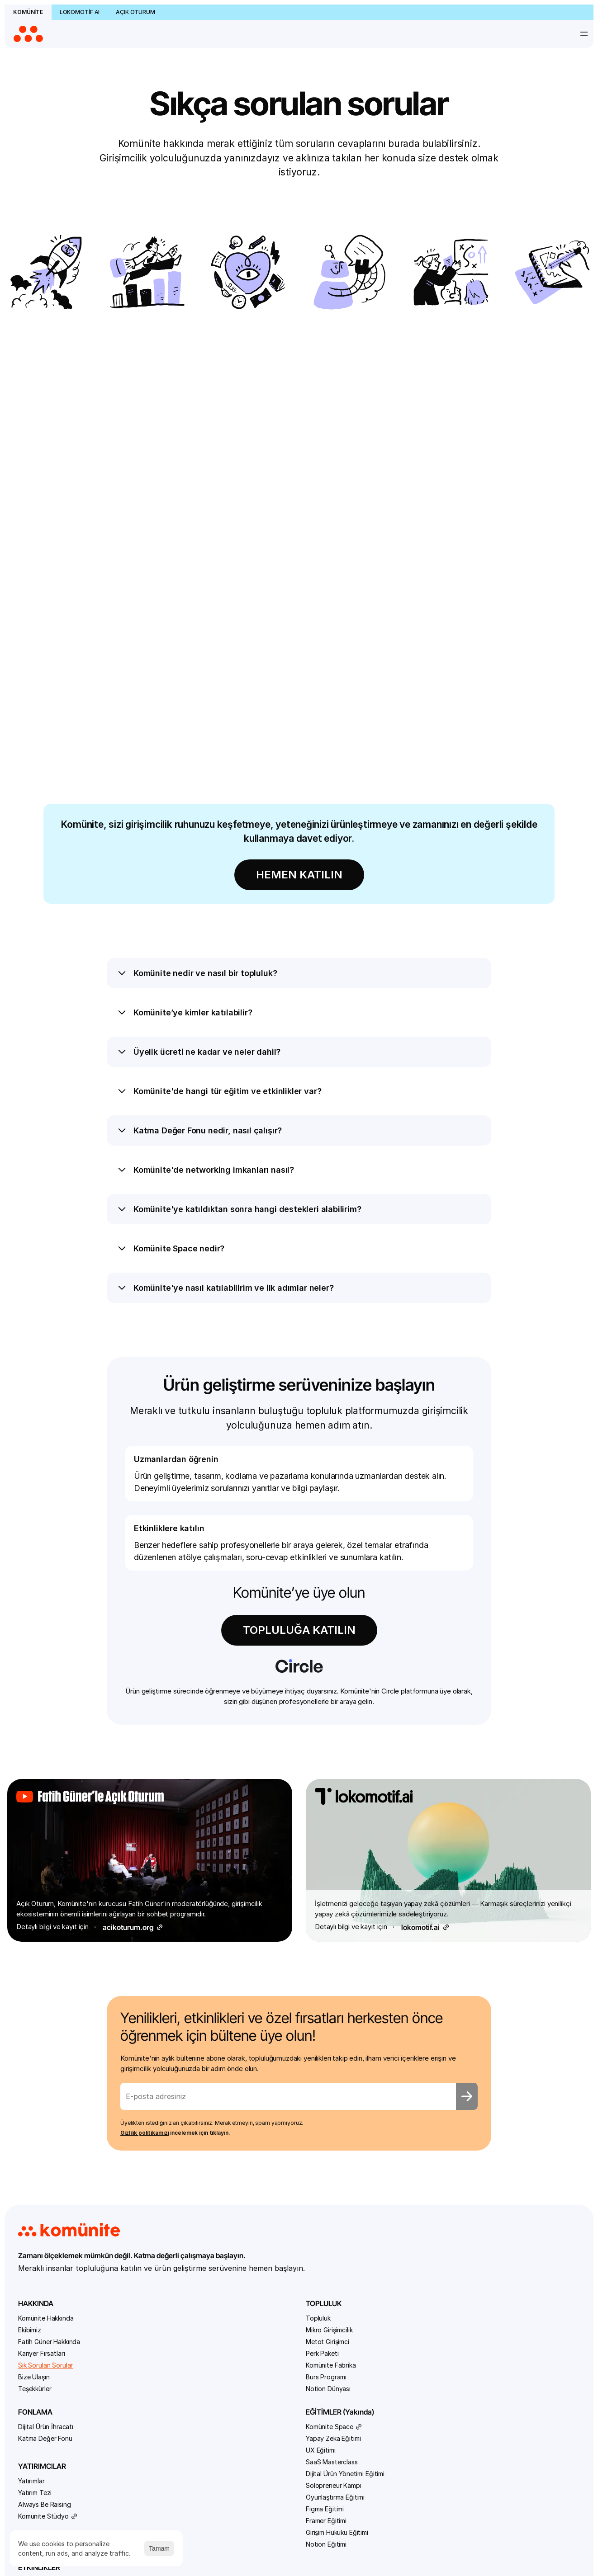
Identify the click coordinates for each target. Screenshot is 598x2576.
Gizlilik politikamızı (165, 1917)
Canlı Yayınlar (415, 2442)
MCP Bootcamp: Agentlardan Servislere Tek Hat (430, 2244)
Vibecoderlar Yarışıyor (428, 2327)
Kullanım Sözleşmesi (472, 2528)
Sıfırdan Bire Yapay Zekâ (432, 2284)
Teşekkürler (50, 2188)
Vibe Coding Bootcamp (430, 2295)
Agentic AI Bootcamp (427, 2129)
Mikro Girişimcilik (147, 2129)
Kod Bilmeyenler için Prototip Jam (426, 2208)
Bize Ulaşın (49, 2176)
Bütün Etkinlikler (419, 2117)
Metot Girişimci (146, 2141)
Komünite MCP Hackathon (434, 2224)
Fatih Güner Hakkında (65, 2141)
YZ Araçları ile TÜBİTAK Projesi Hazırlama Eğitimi (431, 2363)
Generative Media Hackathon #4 (423, 2188)
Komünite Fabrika (149, 2164)
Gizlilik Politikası (540, 2528)
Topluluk (136, 2117)
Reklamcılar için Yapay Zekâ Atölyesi (429, 2268)
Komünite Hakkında (62, 2117)
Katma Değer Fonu (242, 2129)
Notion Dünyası (146, 2188)
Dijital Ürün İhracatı (243, 2117)
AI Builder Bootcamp (426, 2152)
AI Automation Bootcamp (433, 2141)
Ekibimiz (45, 2129)
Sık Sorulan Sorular (61, 2164)
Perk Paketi (140, 2152)
